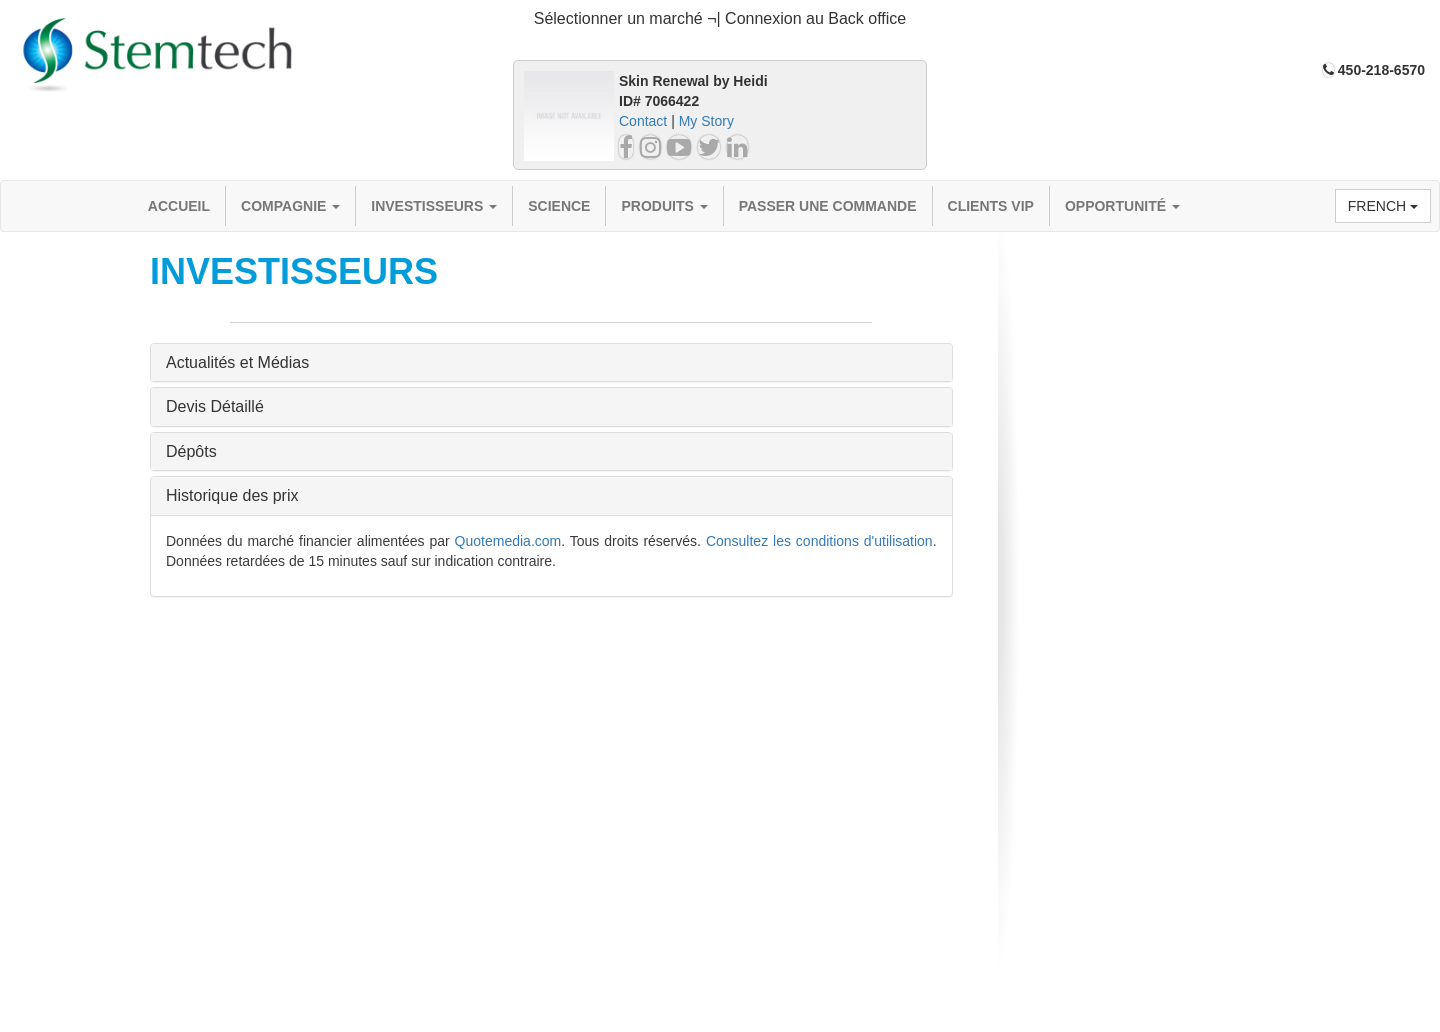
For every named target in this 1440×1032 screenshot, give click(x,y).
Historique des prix (232, 495)
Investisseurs (434, 206)
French (1383, 206)
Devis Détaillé (215, 406)
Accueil (179, 206)
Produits (664, 206)
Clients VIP (991, 206)
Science (559, 206)
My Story (706, 121)
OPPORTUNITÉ (1122, 206)
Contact (643, 121)
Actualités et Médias (237, 362)
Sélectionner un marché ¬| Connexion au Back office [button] (720, 18)
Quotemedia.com (508, 541)
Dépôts (191, 451)
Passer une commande (828, 206)
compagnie (290, 206)
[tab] (720, 19)
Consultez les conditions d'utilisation (819, 541)
